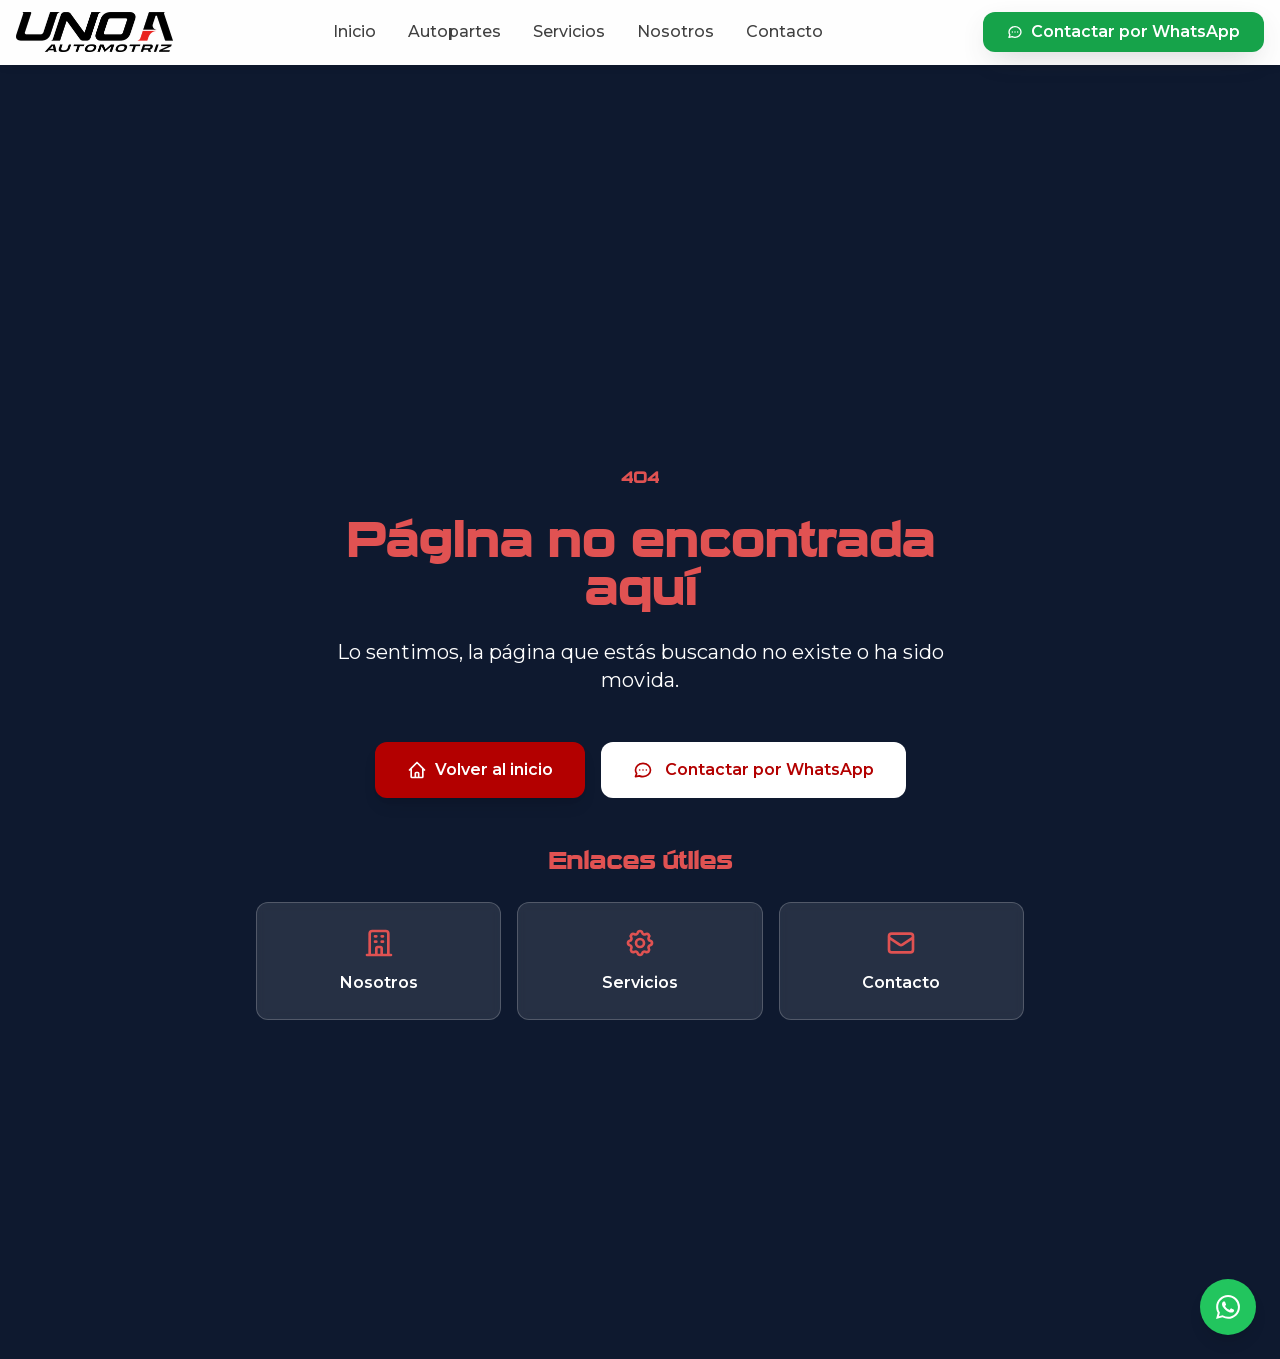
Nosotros (675, 31)
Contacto (784, 31)
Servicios (569, 31)
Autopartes (454, 31)
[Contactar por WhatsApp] (1228, 1307)
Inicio (354, 31)
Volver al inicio (480, 770)
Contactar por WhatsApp (1123, 31)
